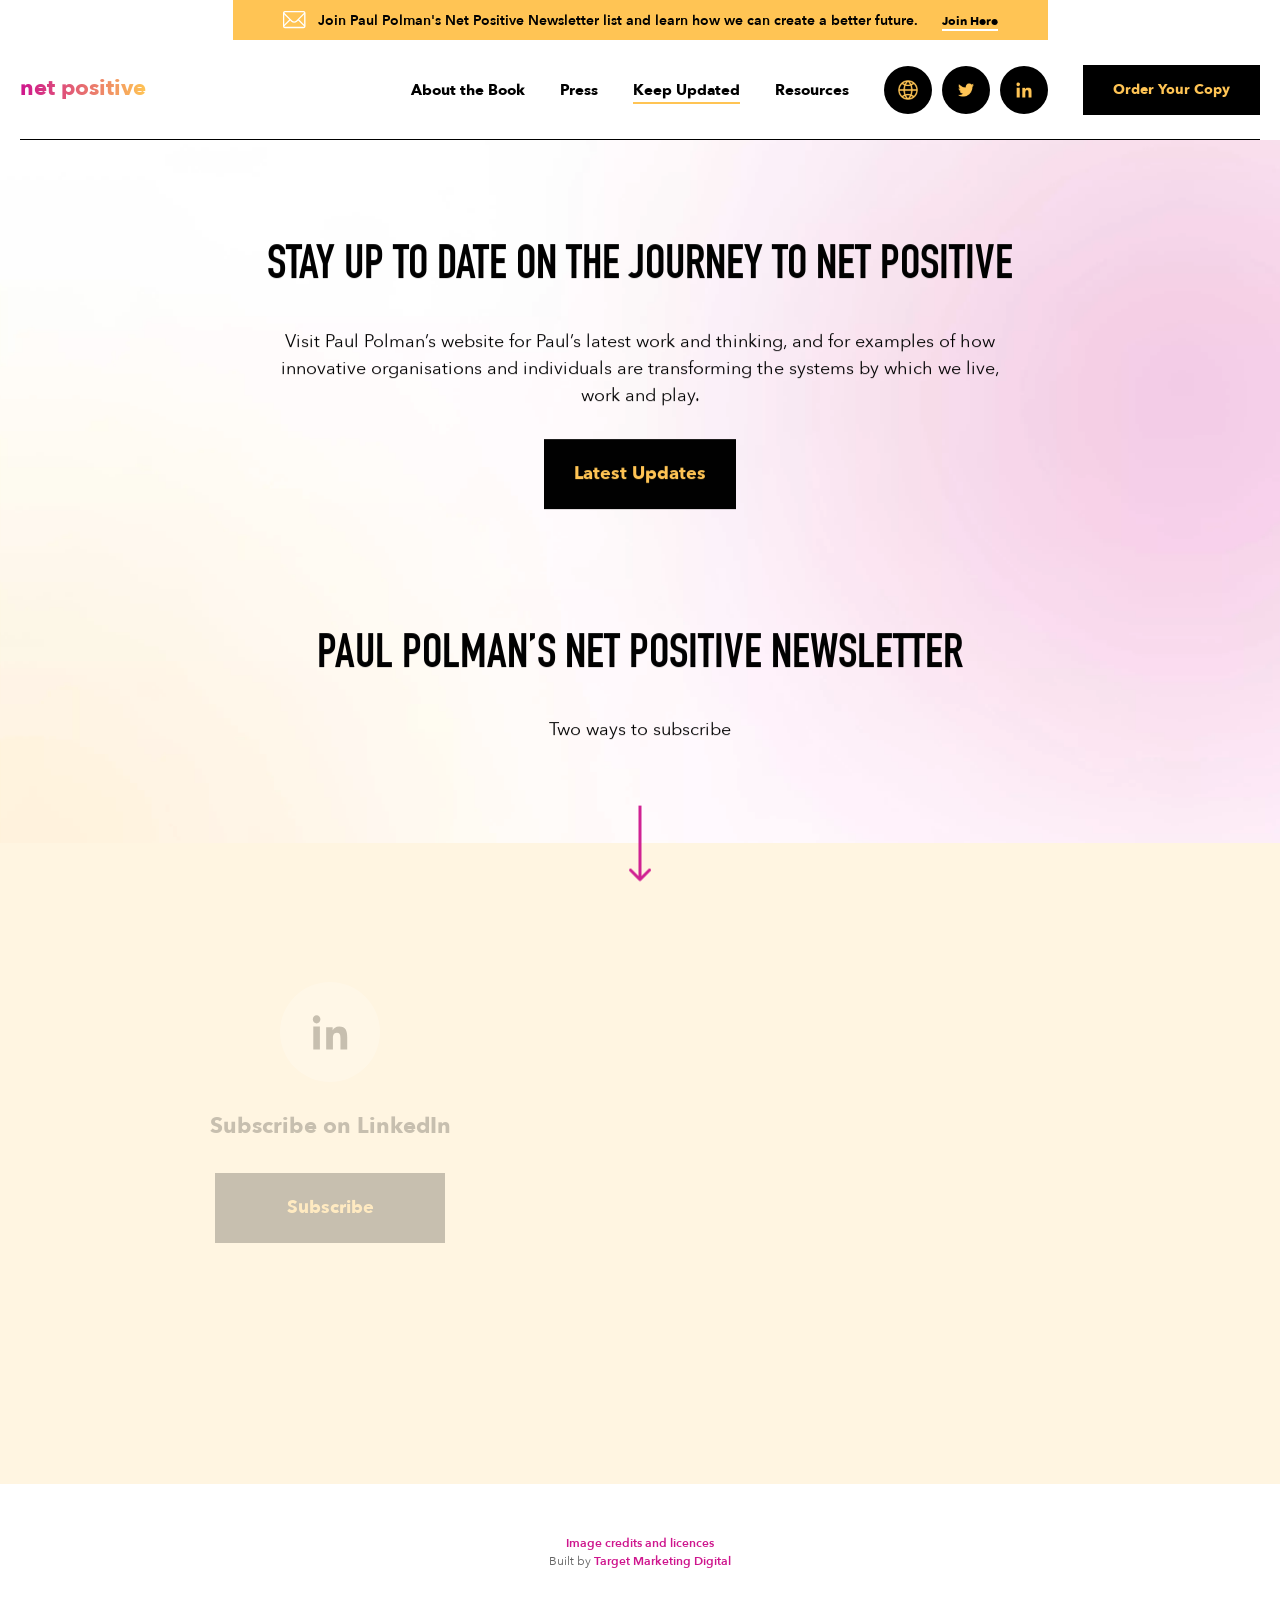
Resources (812, 90)
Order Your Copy (1171, 89)
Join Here (970, 21)
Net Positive (83, 88)
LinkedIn (1024, 90)
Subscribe (330, 1216)
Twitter (966, 90)
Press (579, 90)
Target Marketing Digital (662, 1561)
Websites (908, 90)
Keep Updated (686, 90)
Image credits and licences (640, 1543)
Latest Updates (640, 473)
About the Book (468, 90)
